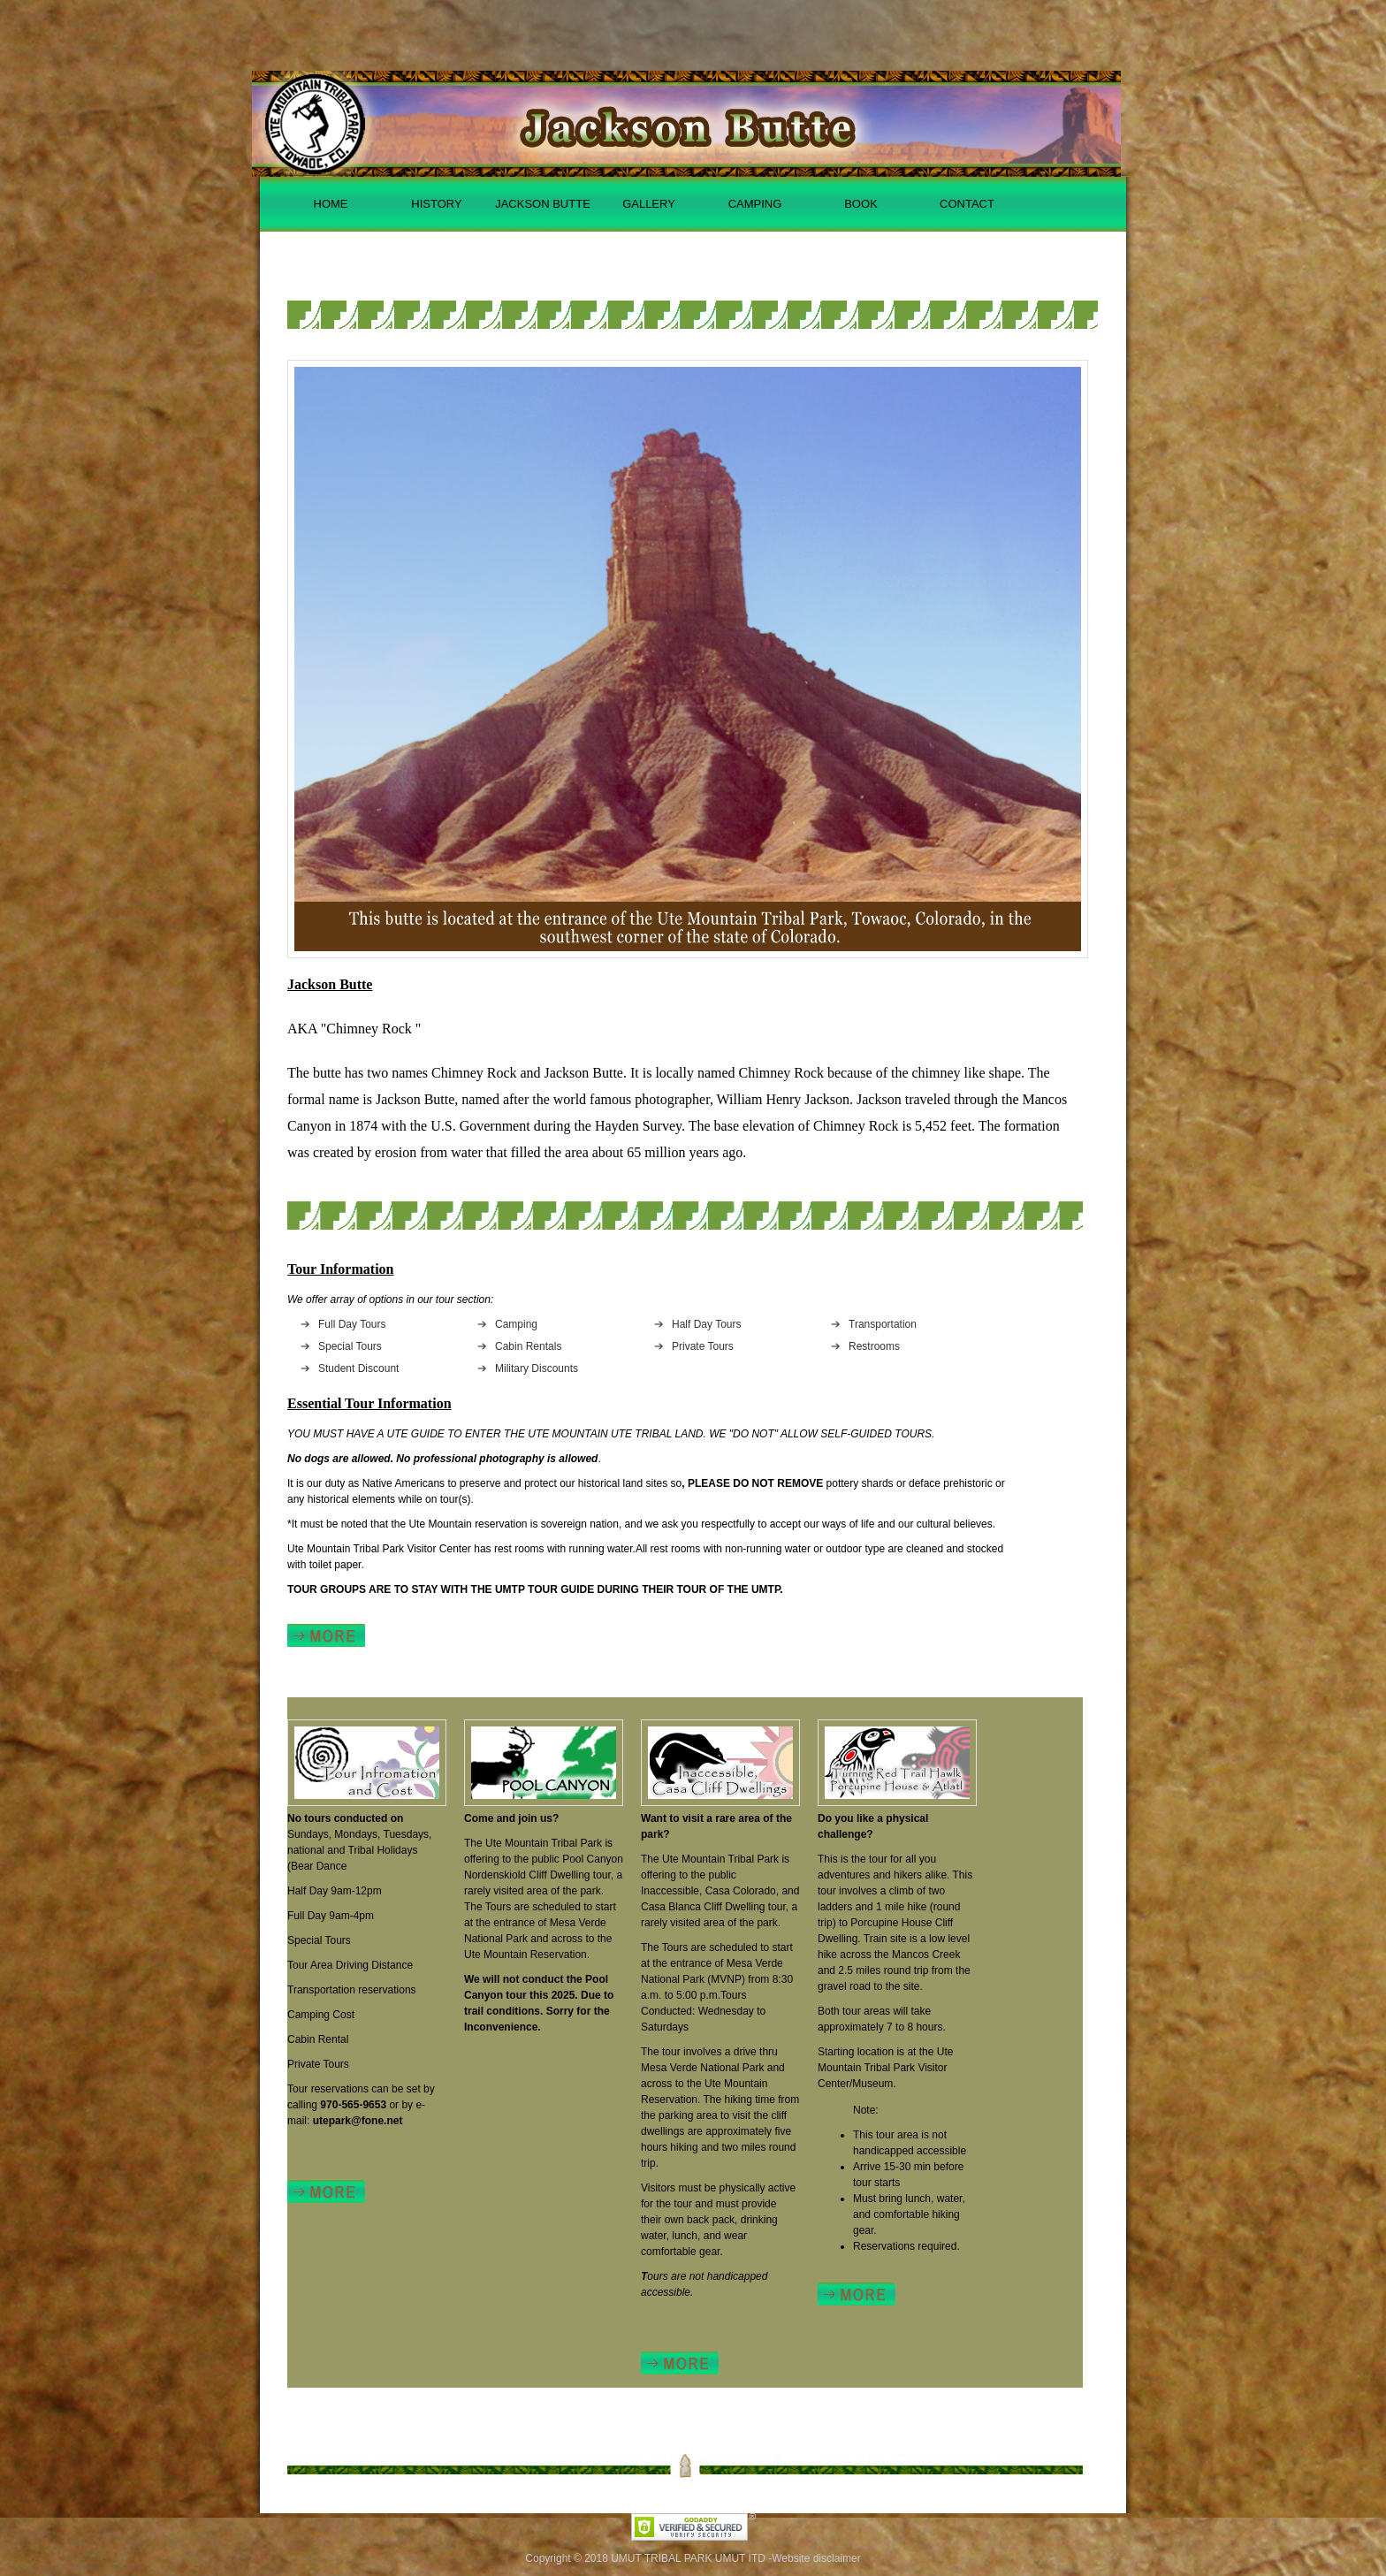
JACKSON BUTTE (542, 203)
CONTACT (967, 203)
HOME (331, 203)
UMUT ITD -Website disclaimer (788, 2558)
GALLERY (648, 203)
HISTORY (436, 203)
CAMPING (755, 203)
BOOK (861, 203)
